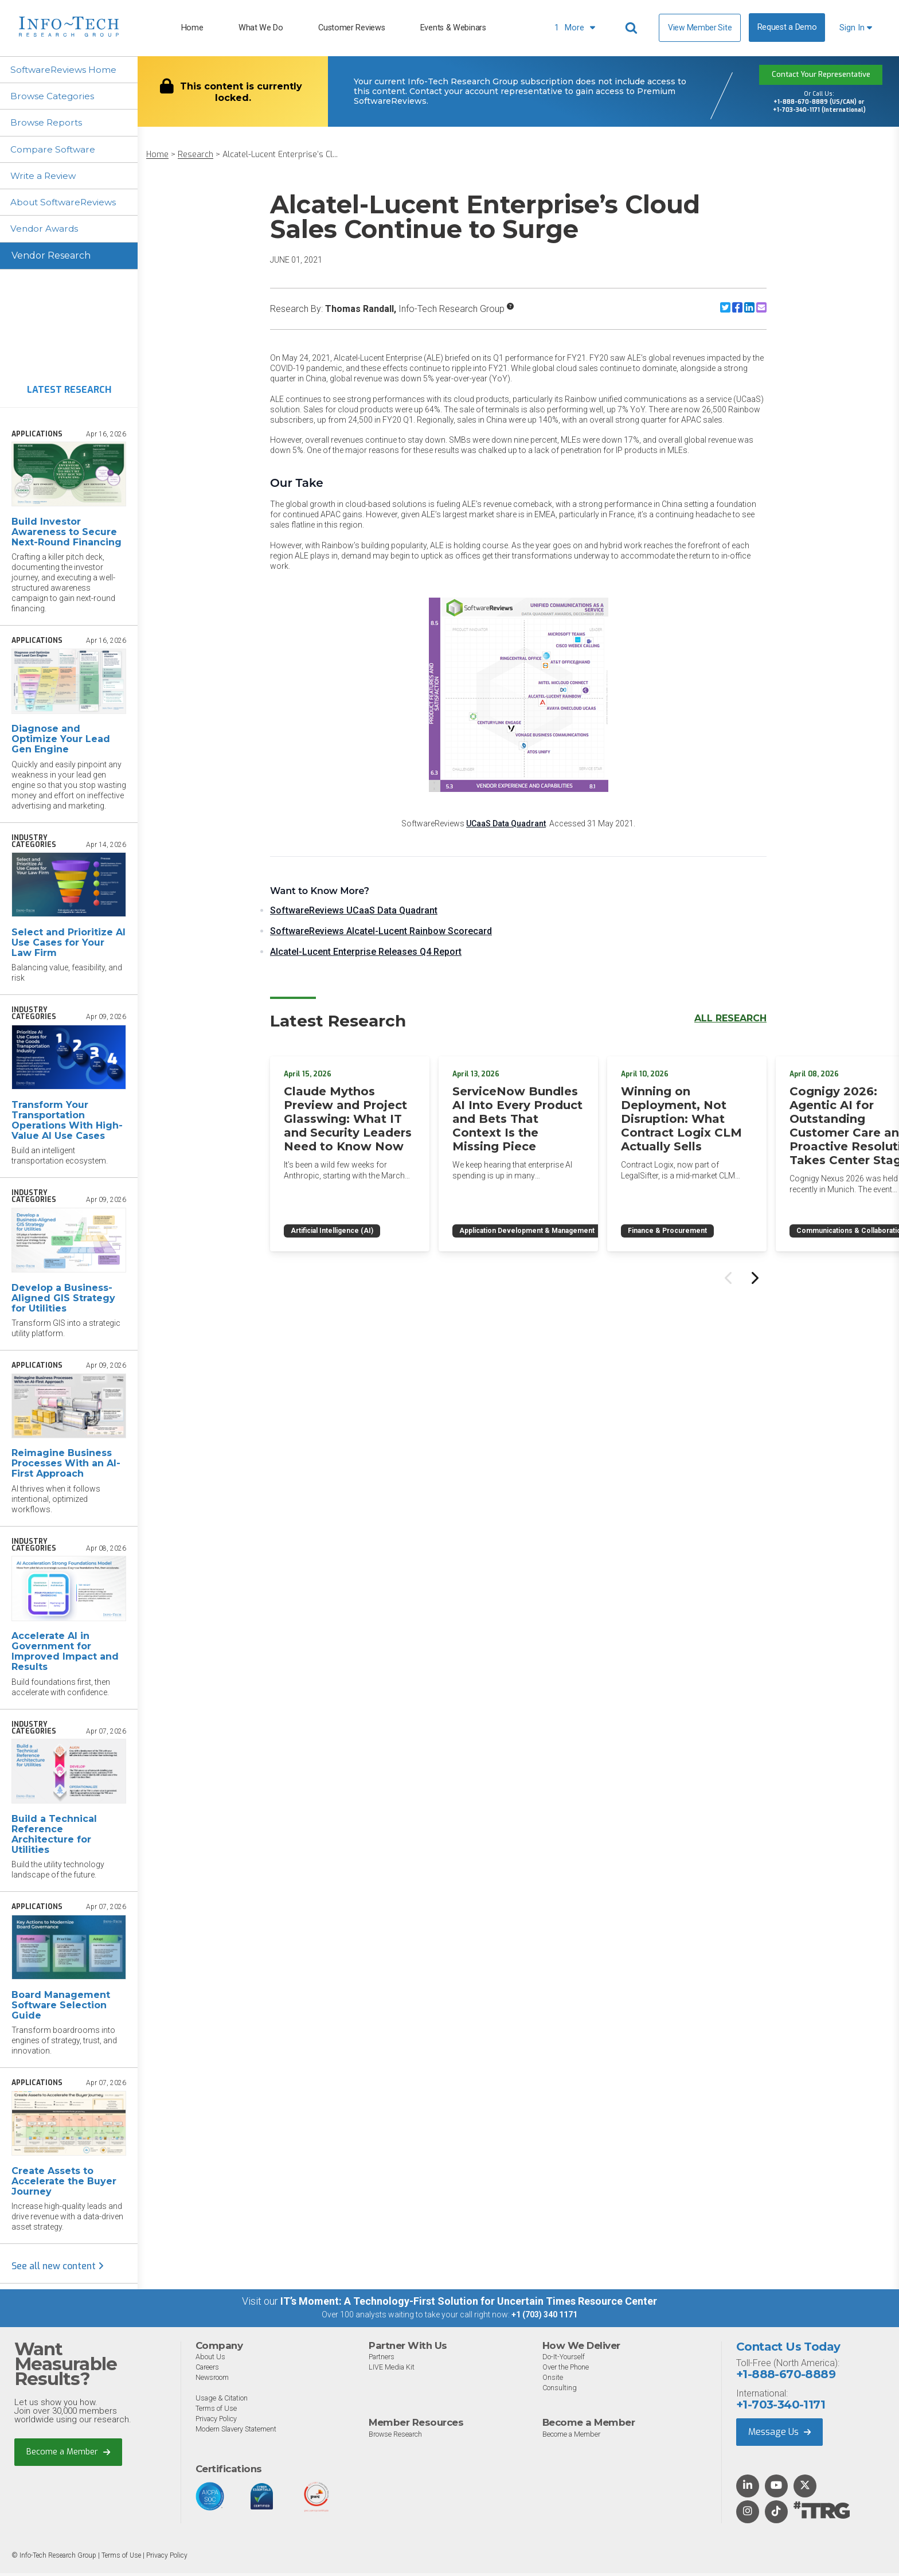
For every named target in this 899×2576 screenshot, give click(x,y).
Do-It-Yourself (563, 2359)
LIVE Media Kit (392, 2370)
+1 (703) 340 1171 (544, 2318)
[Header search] (633, 28)
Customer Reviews (351, 28)
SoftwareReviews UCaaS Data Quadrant (353, 910)
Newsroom (213, 2380)
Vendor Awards (46, 231)
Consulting (559, 2390)
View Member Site (700, 27)
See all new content (57, 2269)
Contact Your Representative (820, 75)
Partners (383, 2359)
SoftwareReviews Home (66, 69)
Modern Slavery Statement (238, 2431)
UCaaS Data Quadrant (506, 823)
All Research (730, 1018)
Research (195, 154)
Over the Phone (566, 2370)
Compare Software (54, 150)
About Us (210, 2359)
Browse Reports (48, 123)
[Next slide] (754, 1273)
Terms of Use (216, 2411)
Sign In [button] (855, 28)
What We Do (261, 28)
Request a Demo (787, 27)
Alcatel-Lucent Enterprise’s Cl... (280, 154)
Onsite (552, 2380)
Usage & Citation (223, 2401)
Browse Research (397, 2437)
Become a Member (68, 2455)
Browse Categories (54, 96)
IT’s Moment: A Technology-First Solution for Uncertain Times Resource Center (468, 2304)
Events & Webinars (453, 28)
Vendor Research (51, 258)
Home (192, 28)
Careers (209, 2370)
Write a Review (45, 177)
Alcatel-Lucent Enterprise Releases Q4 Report (366, 951)
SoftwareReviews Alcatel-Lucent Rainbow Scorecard (381, 931)
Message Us (779, 2435)
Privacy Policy (218, 2421)
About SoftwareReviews (66, 204)
